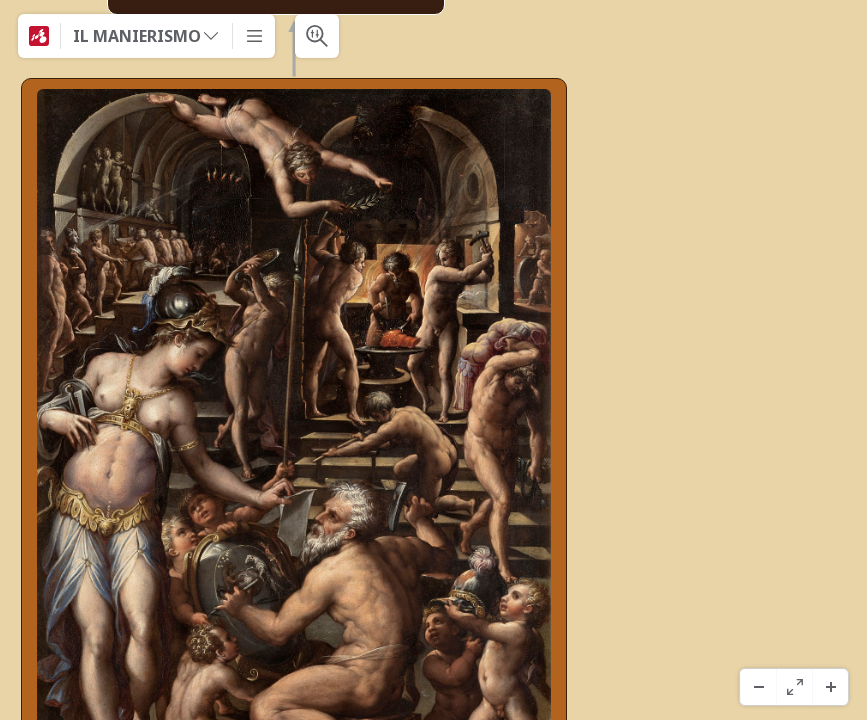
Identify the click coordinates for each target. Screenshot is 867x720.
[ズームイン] (830, 687)
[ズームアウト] (758, 687)
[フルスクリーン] (794, 687)
